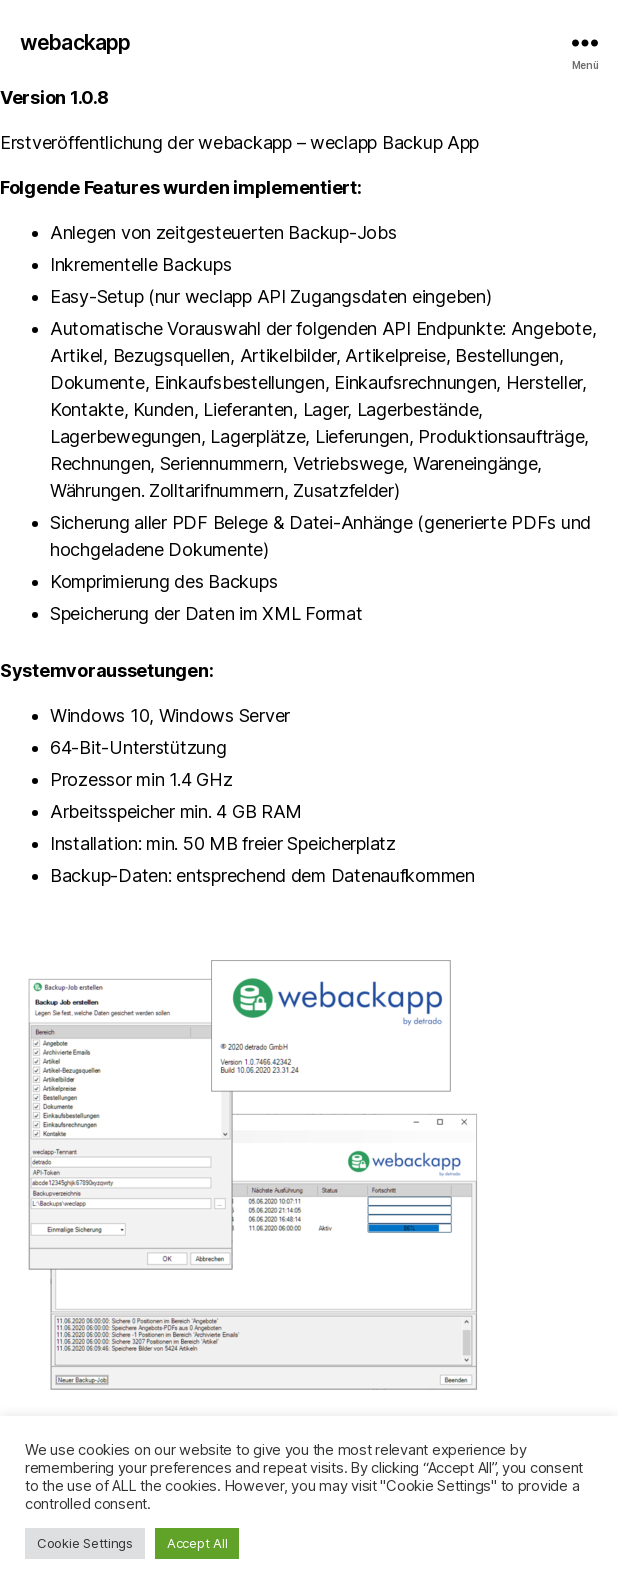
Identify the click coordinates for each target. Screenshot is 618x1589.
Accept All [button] (197, 1543)
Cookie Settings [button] (85, 1543)
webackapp (75, 42)
